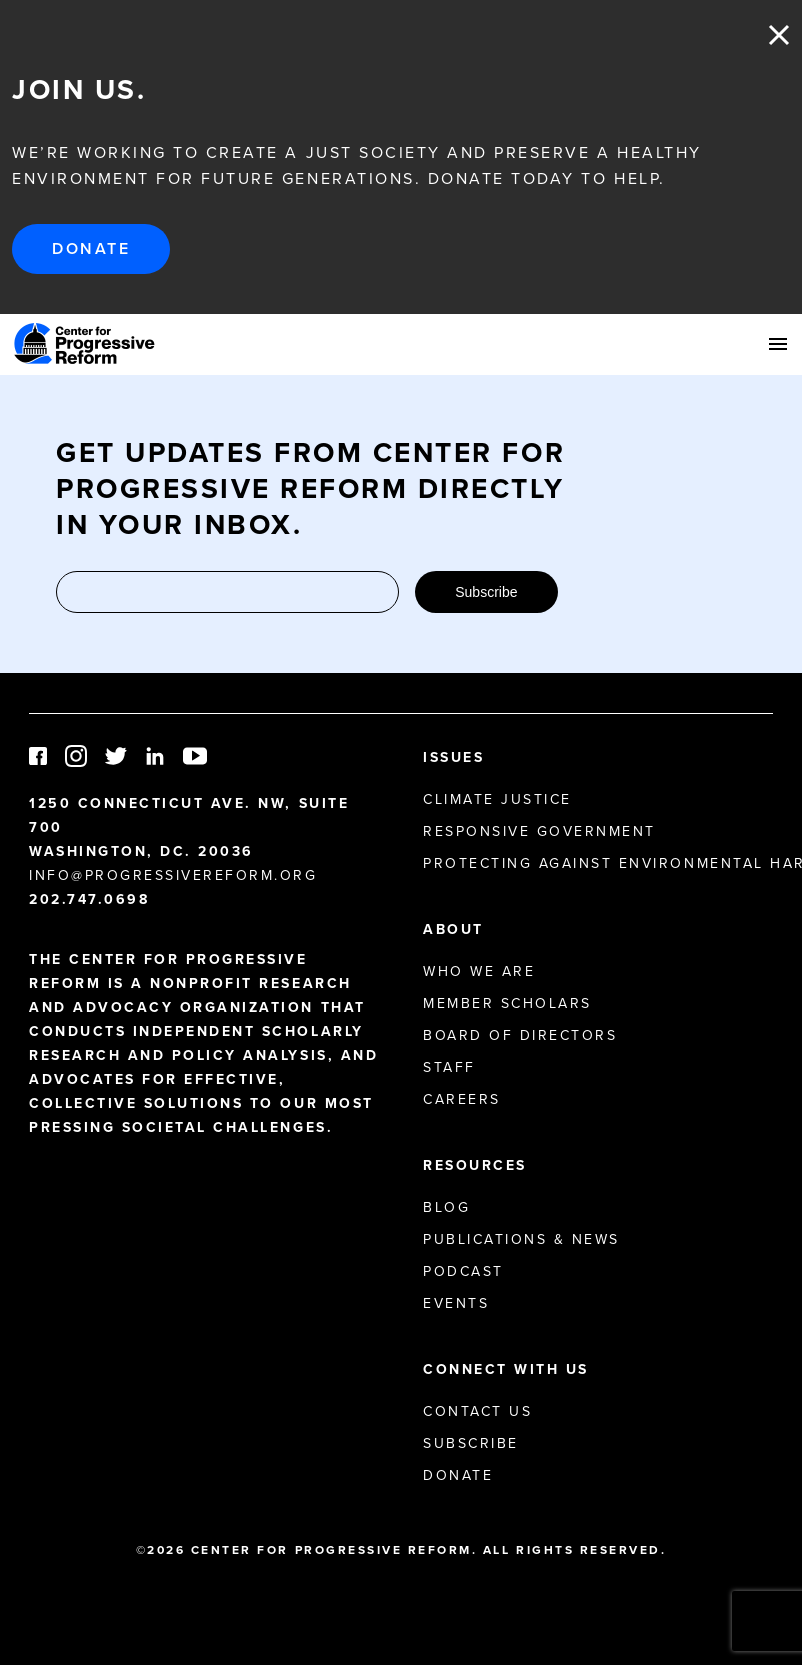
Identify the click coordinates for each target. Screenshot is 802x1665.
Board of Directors (520, 1035)
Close (779, 35)
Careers (462, 1099)
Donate (91, 248)
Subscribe (486, 592)
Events (456, 1303)
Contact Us (477, 1411)
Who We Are (479, 971)
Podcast (463, 1271)
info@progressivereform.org (173, 875)
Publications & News (521, 1239)
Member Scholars (507, 1003)
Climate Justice (497, 799)
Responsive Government (539, 831)
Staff (449, 1067)
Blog (446, 1207)
